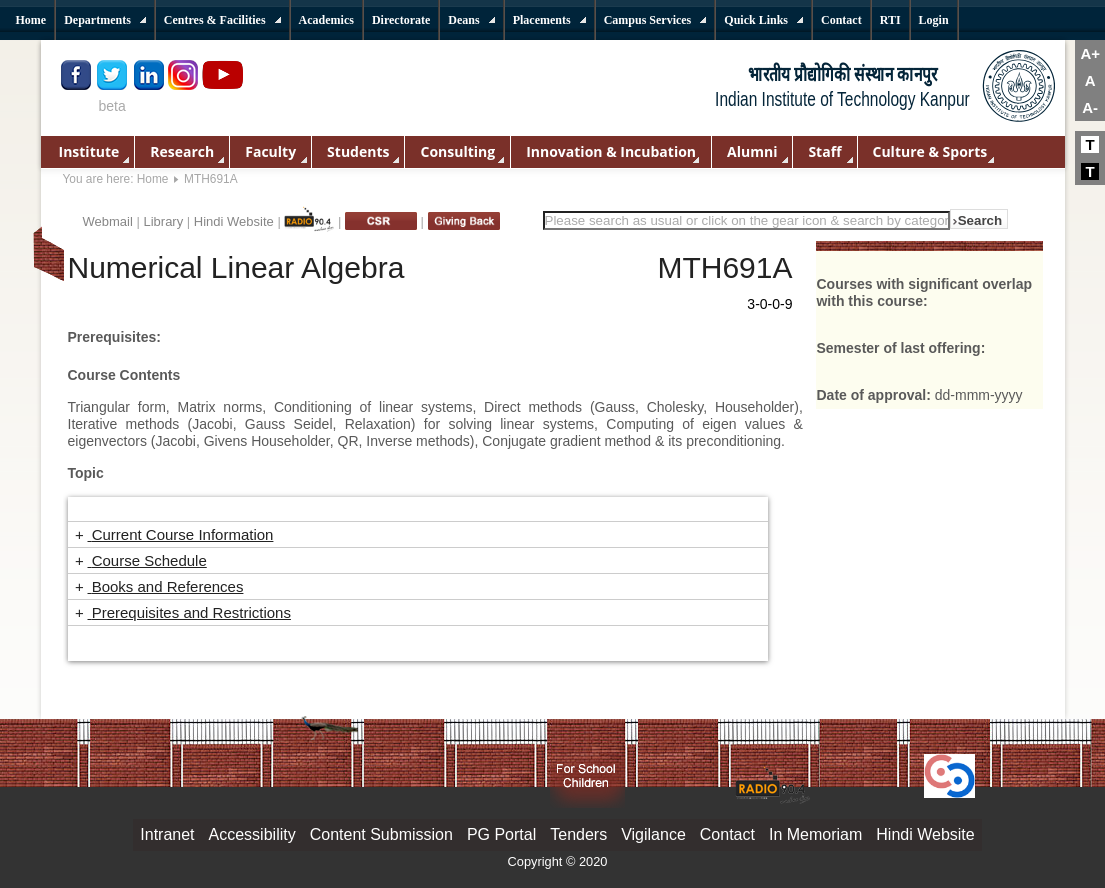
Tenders (578, 834)
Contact (727, 834)
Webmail (108, 221)
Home (153, 179)
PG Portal (501, 834)
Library (163, 221)
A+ (1090, 53)
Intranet (167, 834)
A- (1090, 107)
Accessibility (252, 834)
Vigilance (653, 834)
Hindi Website (234, 221)
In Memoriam (815, 834)
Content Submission (381, 834)
